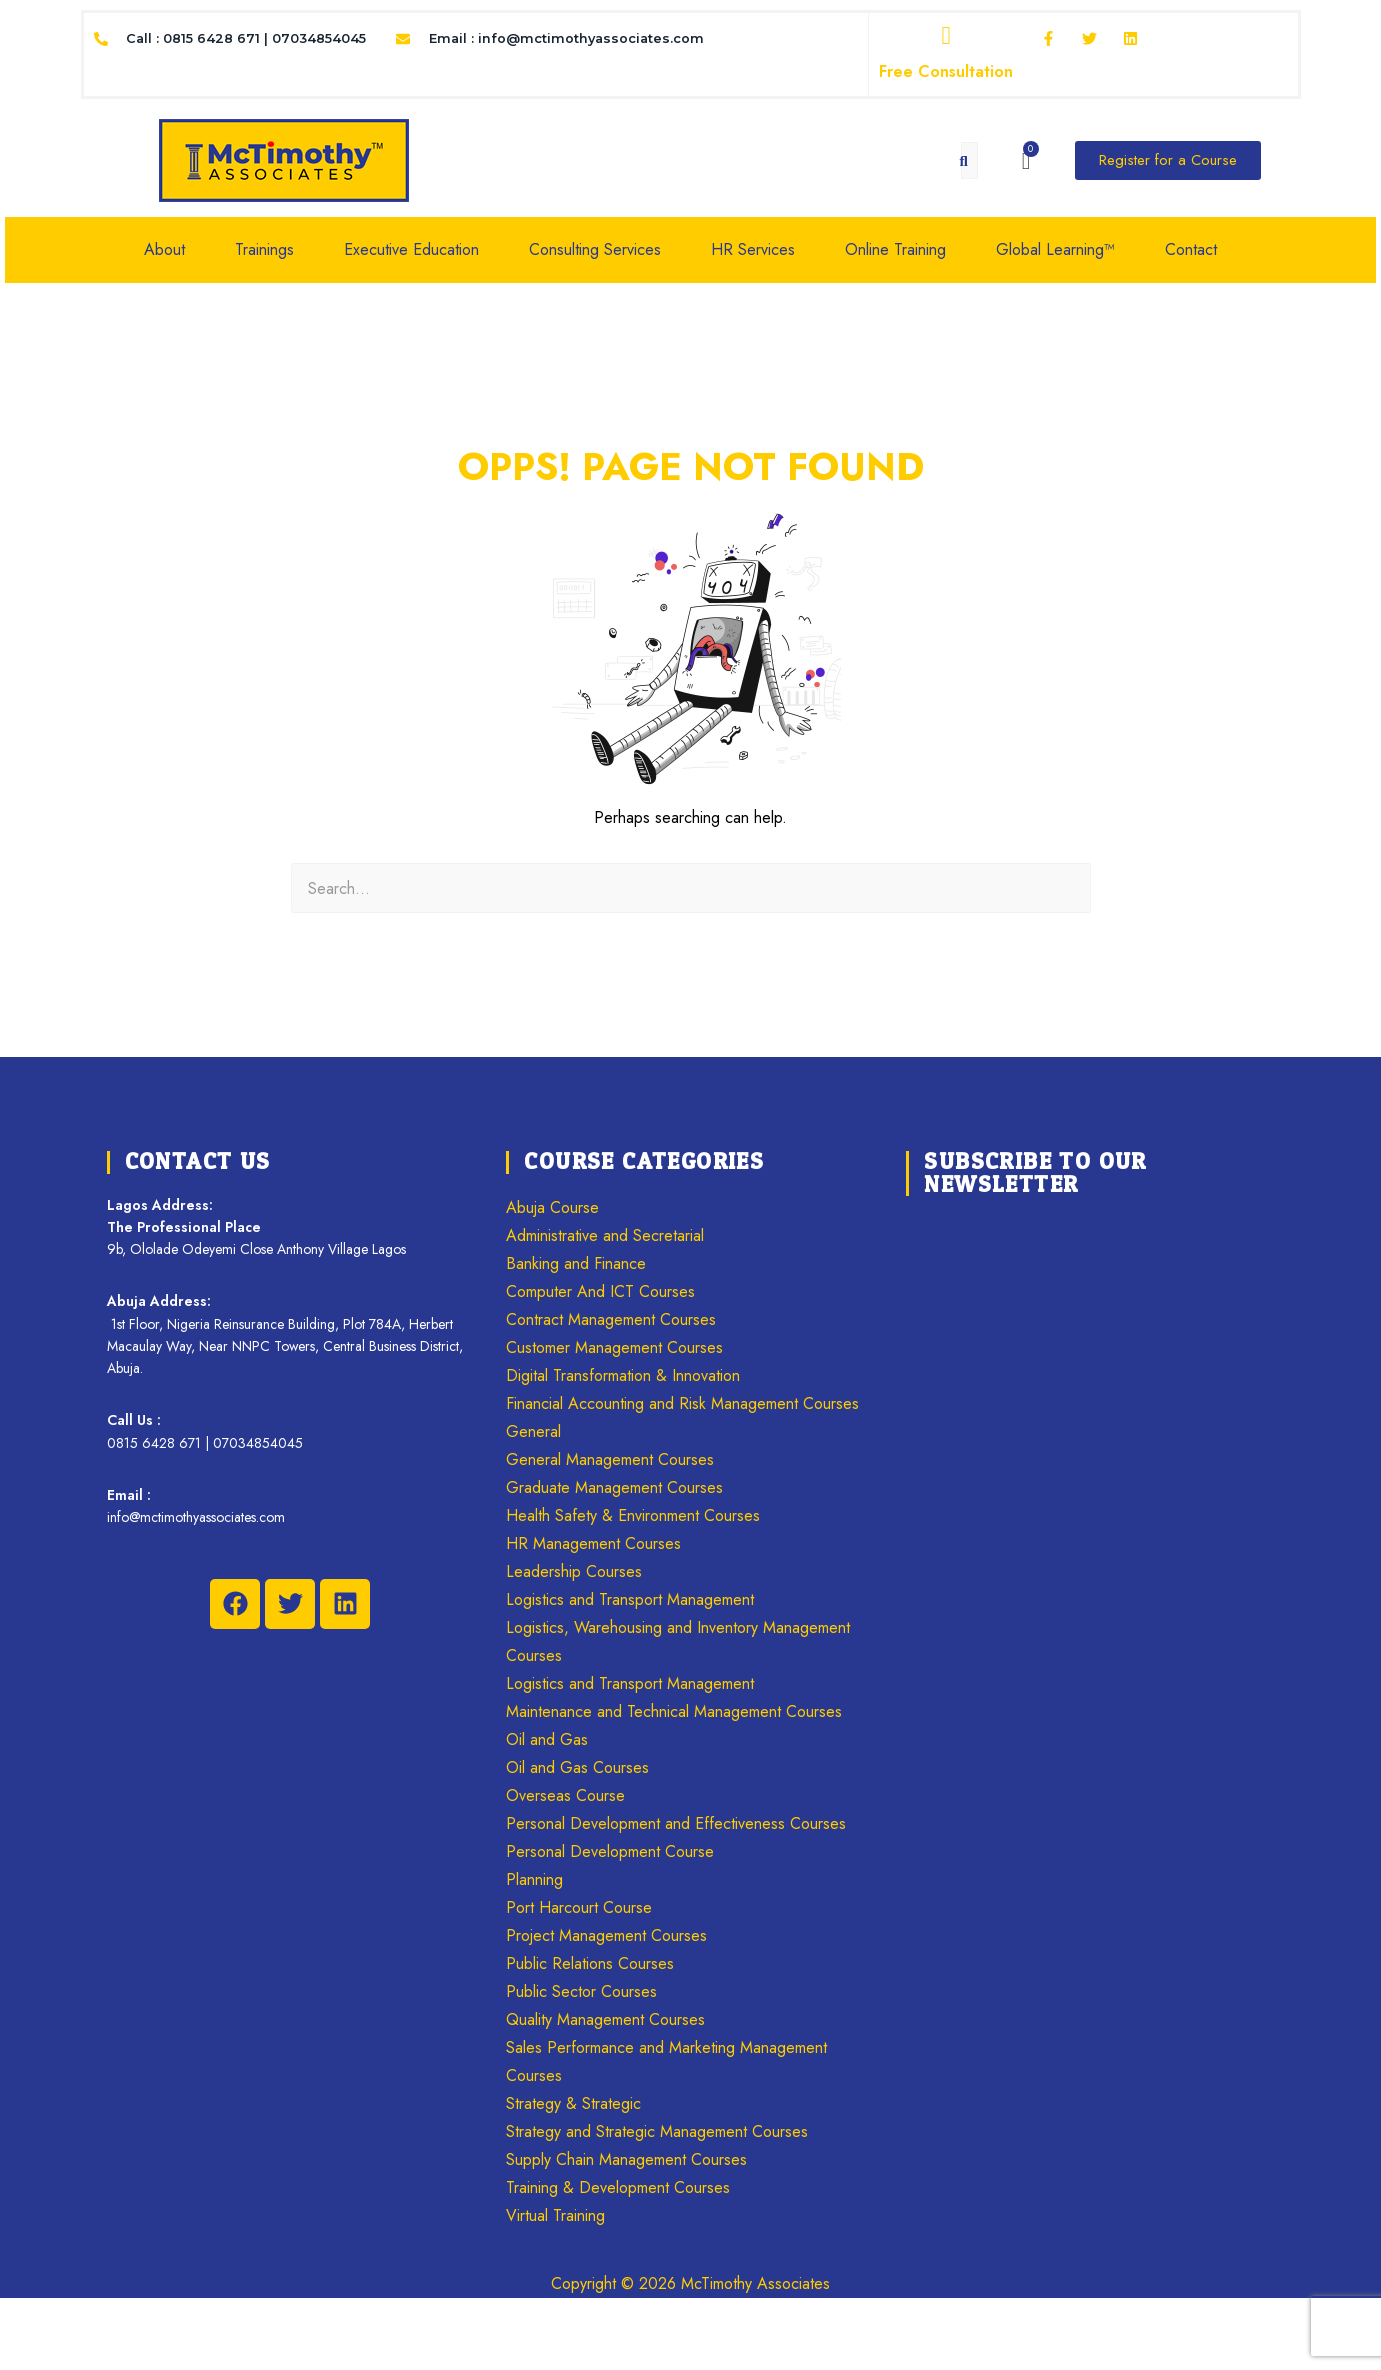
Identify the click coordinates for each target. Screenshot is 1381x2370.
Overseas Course (565, 1795)
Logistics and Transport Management (630, 1599)
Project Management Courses (606, 1935)
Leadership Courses (574, 1571)
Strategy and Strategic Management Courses (657, 2131)
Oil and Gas (547, 1739)
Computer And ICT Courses (600, 1291)
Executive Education (411, 249)
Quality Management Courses (605, 2019)
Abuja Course (552, 1207)
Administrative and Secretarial (605, 1235)
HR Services (753, 249)
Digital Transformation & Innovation (623, 1375)
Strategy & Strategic (573, 2103)
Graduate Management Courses (614, 1487)
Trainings (264, 249)
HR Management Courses (593, 1543)
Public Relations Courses (590, 1963)
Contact (1191, 249)
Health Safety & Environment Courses (633, 1515)
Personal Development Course (610, 1851)
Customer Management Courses (614, 1347)
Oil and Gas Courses (577, 1767)
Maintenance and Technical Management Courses (674, 1711)
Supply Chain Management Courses (626, 2159)
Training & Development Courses (618, 2187)
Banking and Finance (576, 1263)
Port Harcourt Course (579, 1907)
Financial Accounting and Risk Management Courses (682, 1403)
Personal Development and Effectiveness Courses (676, 1823)
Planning (534, 1879)
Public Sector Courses (581, 1991)
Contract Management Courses (611, 1319)
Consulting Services (595, 249)
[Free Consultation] (946, 36)
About (164, 249)
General (533, 1431)
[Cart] (1026, 161)
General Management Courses (610, 1459)
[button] (174, 250)
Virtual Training (555, 2215)
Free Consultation (946, 71)
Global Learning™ (1055, 249)
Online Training (895, 249)
